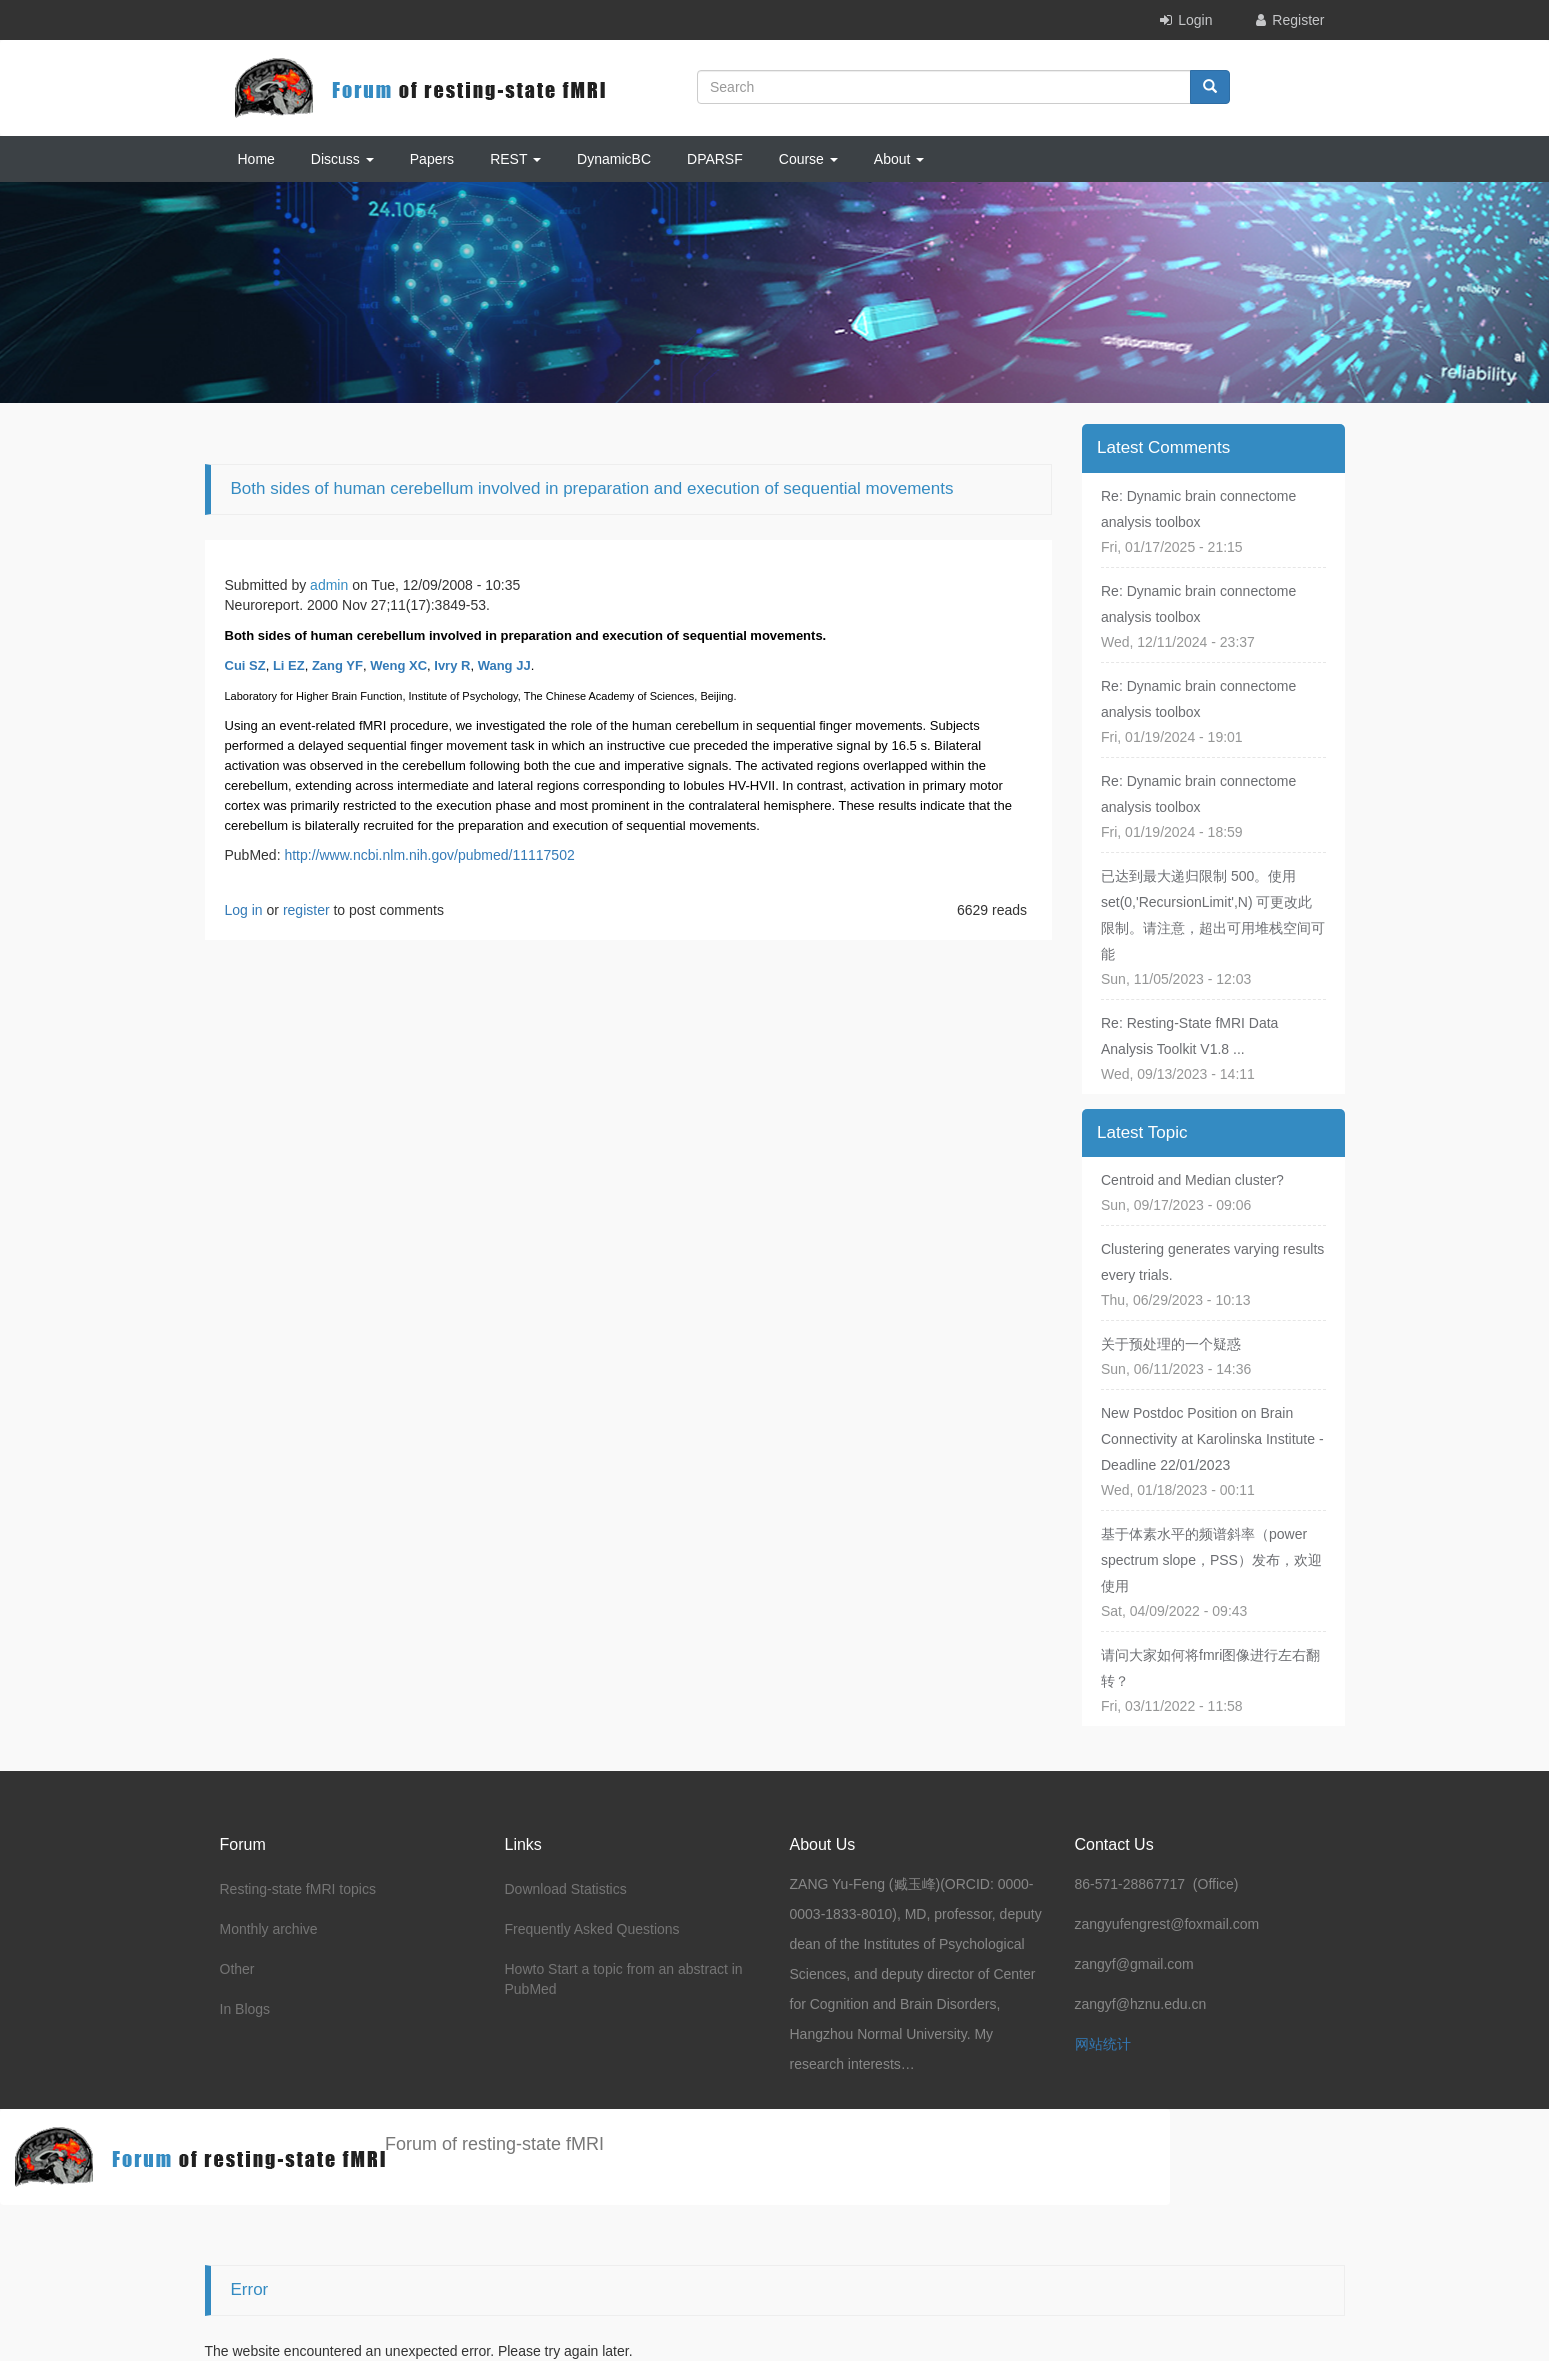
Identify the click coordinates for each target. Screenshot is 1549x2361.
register (306, 910)
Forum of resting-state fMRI (494, 2144)
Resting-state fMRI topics (298, 1889)
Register (1298, 20)
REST (515, 159)
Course (808, 159)
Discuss (342, 159)
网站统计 (1103, 2044)
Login (1195, 20)
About (899, 159)
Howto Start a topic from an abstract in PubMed (624, 1979)
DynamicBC (614, 159)
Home (256, 159)
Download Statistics (566, 1889)
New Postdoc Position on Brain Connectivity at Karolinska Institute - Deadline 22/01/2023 (1212, 1439)
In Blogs (245, 2009)
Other (237, 1969)
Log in (244, 910)
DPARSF (715, 159)
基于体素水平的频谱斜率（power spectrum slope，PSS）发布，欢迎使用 (1211, 1560)
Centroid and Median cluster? (1192, 1180)
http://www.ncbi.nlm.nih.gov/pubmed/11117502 (429, 855)
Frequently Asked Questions (592, 1929)
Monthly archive (269, 1929)
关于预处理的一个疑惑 (1171, 1344)
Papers (432, 159)
